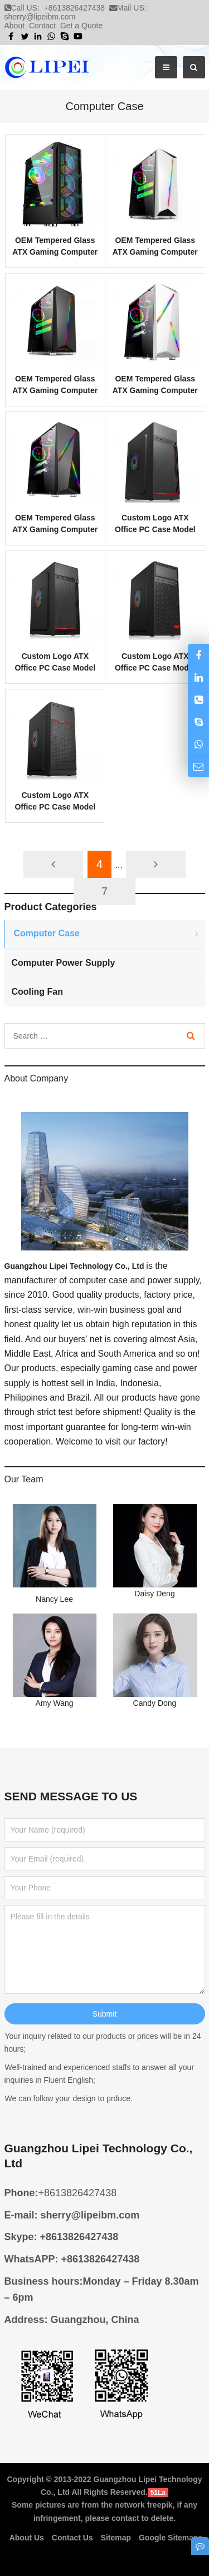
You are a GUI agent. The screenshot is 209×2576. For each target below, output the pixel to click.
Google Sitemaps (170, 2537)
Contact (42, 25)
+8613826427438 (74, 7)
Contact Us (72, 2537)
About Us (26, 2537)
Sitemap (116, 2537)
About (14, 25)
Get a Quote (81, 25)
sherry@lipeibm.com (40, 16)
